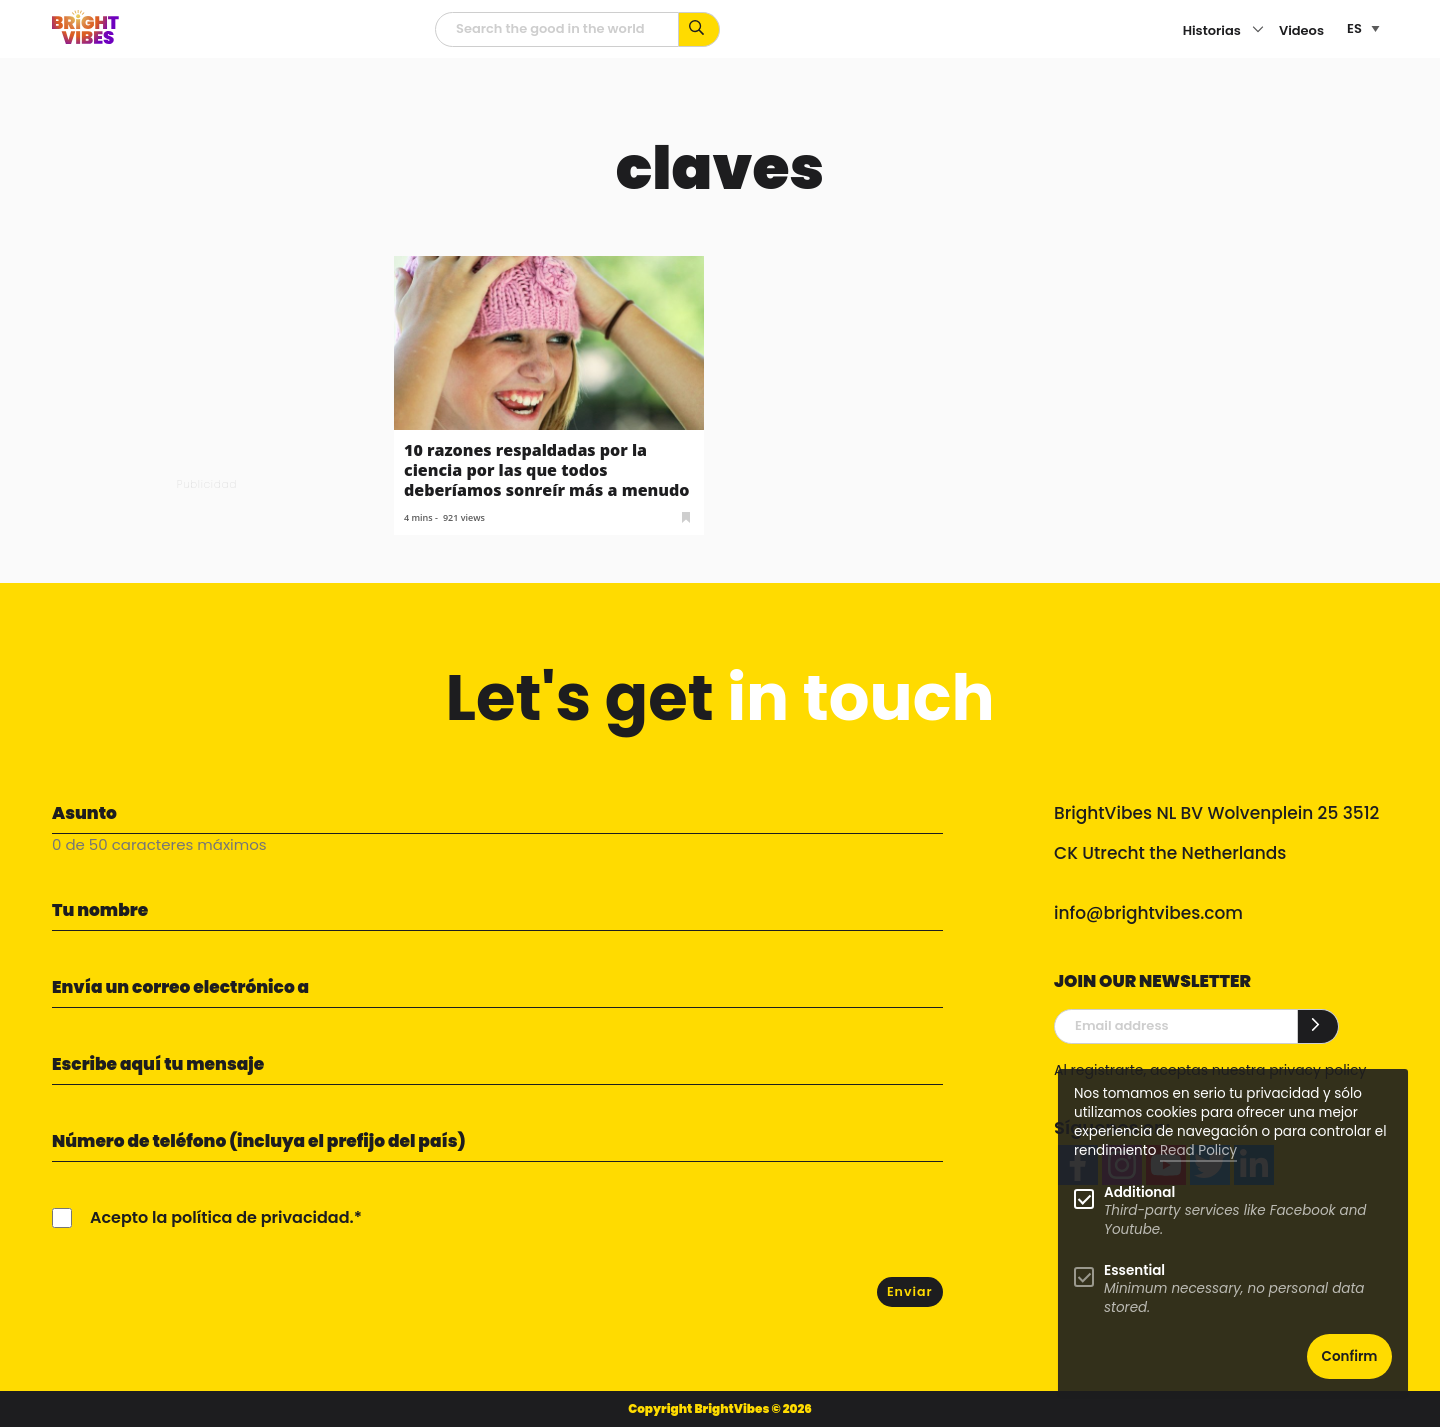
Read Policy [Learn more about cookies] (1198, 1150)
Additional (1139, 1192)
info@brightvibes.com (1148, 913)
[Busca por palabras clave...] (699, 29)
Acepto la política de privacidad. (222, 1217)
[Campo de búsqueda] (557, 29)
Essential (1134, 1270)
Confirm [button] (1350, 1356)
